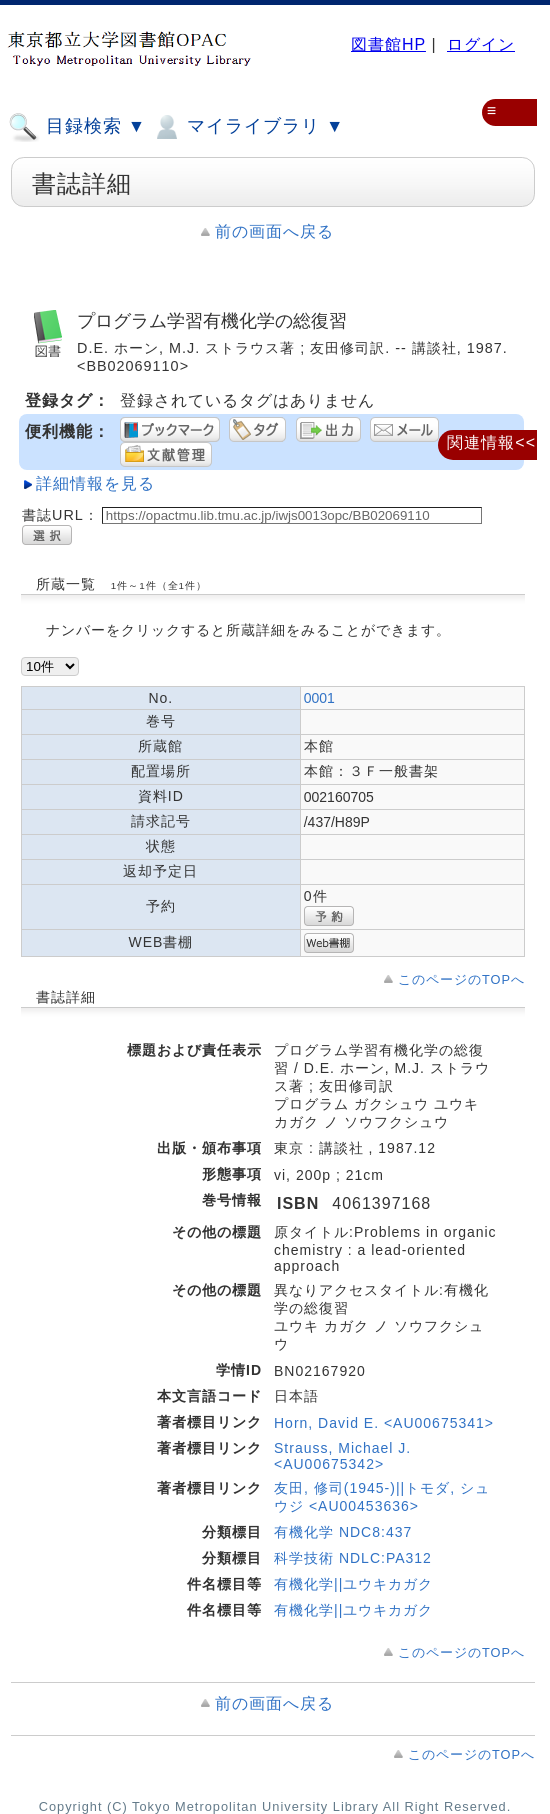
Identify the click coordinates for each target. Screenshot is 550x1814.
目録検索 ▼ (77, 127)
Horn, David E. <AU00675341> (384, 1423)
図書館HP (388, 44)
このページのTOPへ (461, 979)
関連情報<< (491, 442)
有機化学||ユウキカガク (353, 1584)
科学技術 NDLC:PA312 (353, 1558)
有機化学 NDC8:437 (343, 1532)
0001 (319, 698)
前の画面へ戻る (274, 231)
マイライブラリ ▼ (247, 127)
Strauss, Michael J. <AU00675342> (342, 1456)
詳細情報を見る (95, 483)
